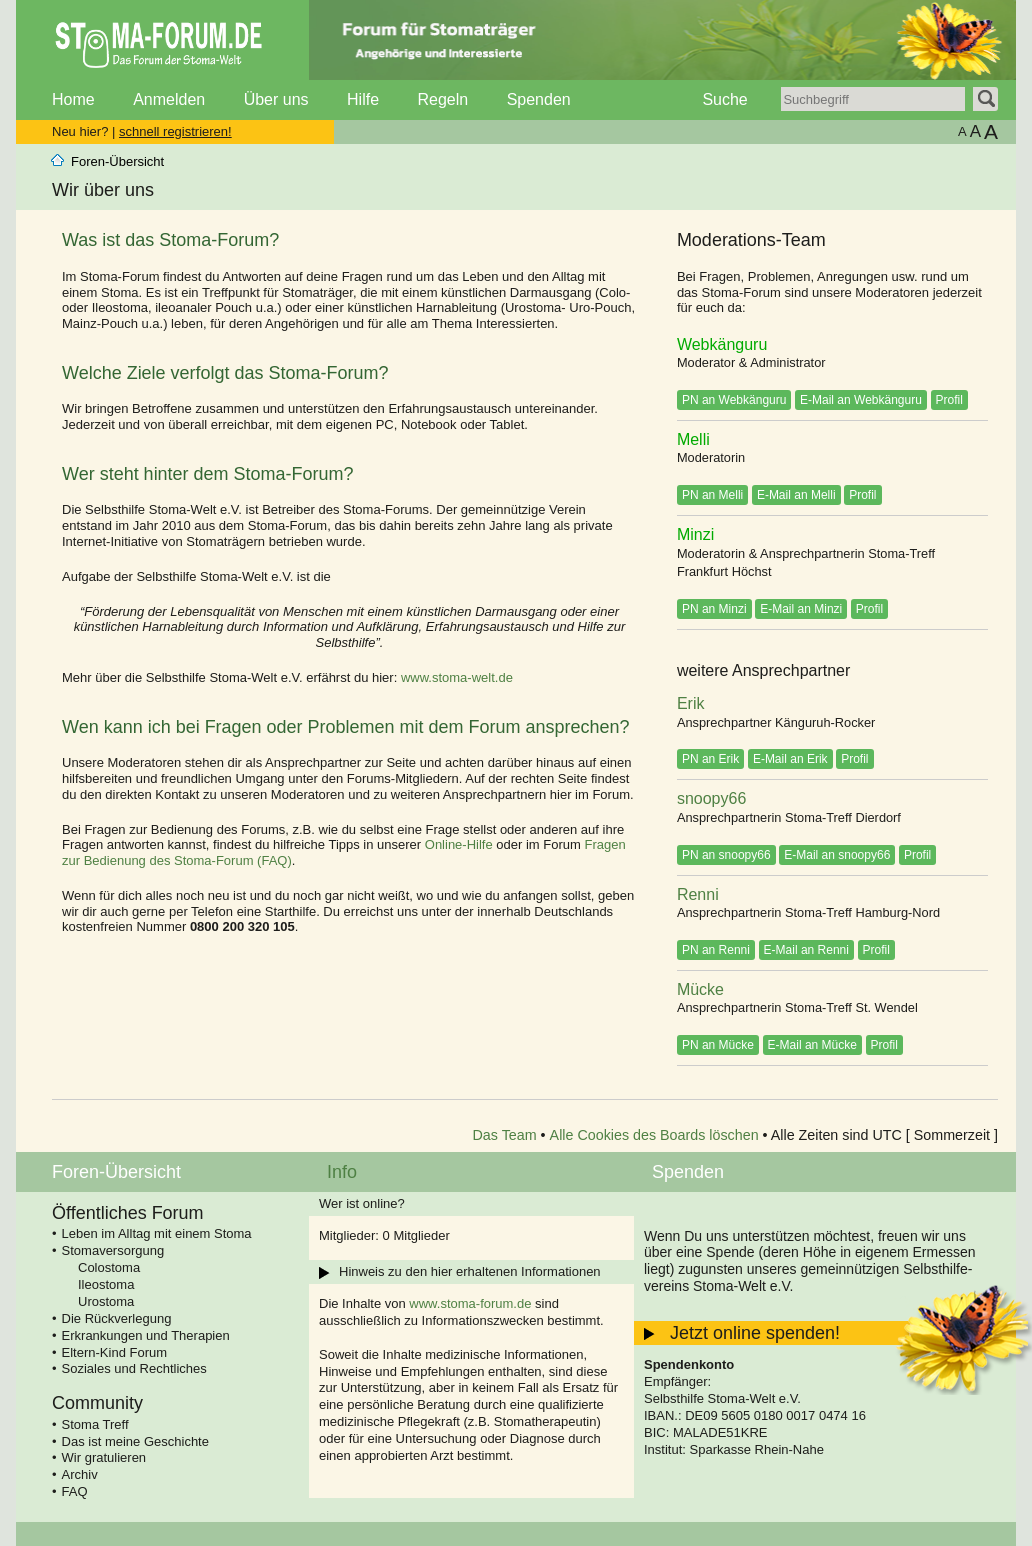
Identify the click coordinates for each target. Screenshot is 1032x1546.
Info (342, 1172)
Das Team (505, 1135)
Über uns (276, 99)
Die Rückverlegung (117, 1318)
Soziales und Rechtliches (134, 1368)
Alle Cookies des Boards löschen (654, 1135)
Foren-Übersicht (117, 161)
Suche (724, 99)
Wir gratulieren (104, 1457)
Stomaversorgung (113, 1250)
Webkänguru (722, 344)
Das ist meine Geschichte (135, 1441)
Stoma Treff (95, 1424)
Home (73, 99)
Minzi (695, 534)
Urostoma (106, 1301)
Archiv (80, 1474)
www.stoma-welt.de (457, 677)
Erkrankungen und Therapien (146, 1335)
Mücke (700, 989)
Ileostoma (106, 1284)
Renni (698, 894)
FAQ (75, 1491)
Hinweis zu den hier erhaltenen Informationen (470, 1271)
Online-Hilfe (459, 844)
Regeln (442, 99)
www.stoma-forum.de (470, 1303)
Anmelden (169, 99)
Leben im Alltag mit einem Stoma (157, 1233)
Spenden (539, 99)
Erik (691, 703)
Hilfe (363, 99)
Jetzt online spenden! (755, 1333)
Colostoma (109, 1267)
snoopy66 (711, 798)
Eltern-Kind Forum (114, 1352)
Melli (693, 439)
